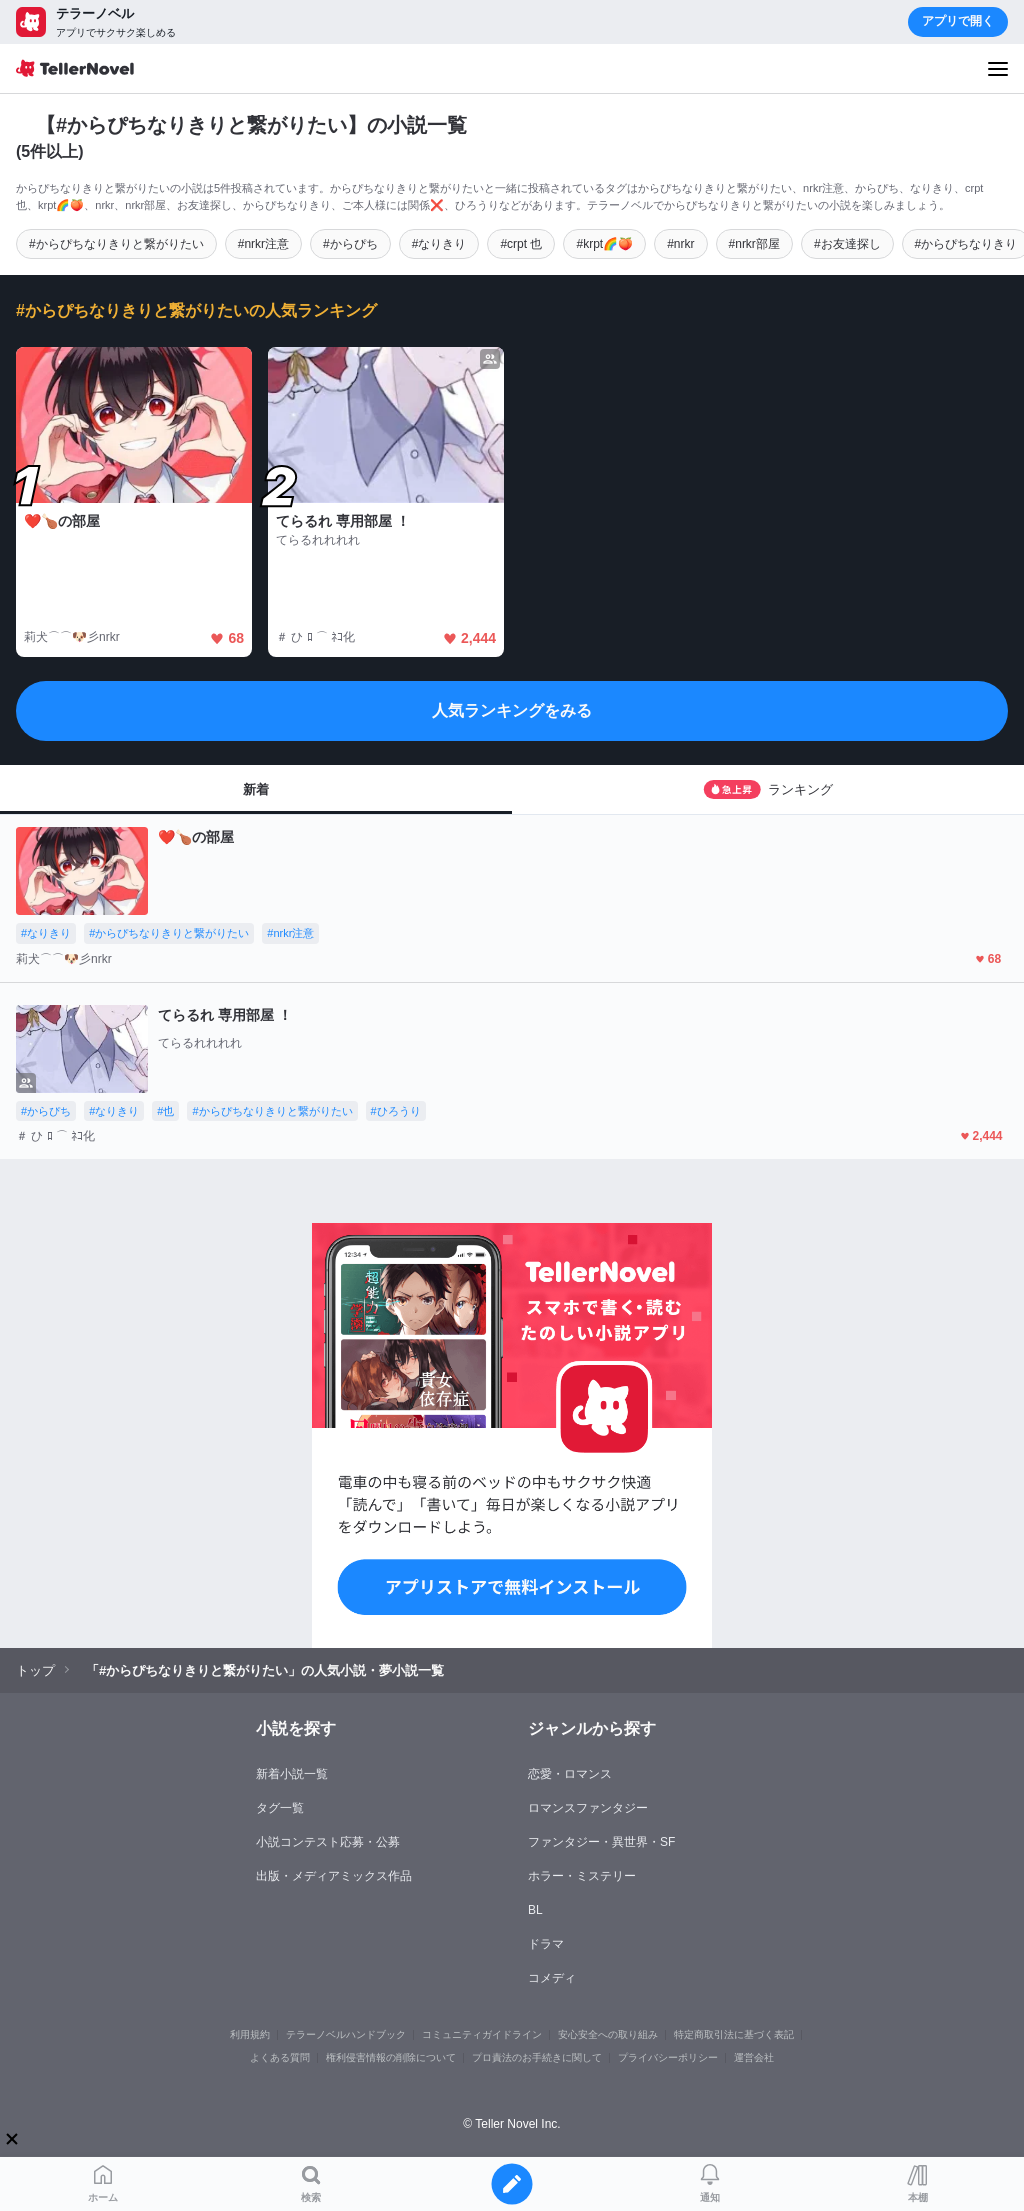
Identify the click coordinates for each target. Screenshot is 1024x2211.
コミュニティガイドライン (482, 2034)
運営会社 (754, 2057)
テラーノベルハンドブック (346, 2034)
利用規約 (250, 2034)
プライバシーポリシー (668, 2057)
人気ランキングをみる (512, 710)
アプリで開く (958, 21)
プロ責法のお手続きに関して (537, 2057)
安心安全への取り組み (608, 2034)
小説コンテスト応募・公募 (328, 1842)
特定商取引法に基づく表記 (734, 2034)
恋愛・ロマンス (570, 1774)
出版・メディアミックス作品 (334, 1876)
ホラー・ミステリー (582, 1876)
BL (535, 1910)
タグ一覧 (280, 1808)
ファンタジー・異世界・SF (601, 1842)
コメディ (552, 1978)
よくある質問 (280, 2057)
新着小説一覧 (292, 1774)
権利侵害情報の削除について (391, 2057)
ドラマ (546, 1944)
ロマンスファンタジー (588, 1808)
